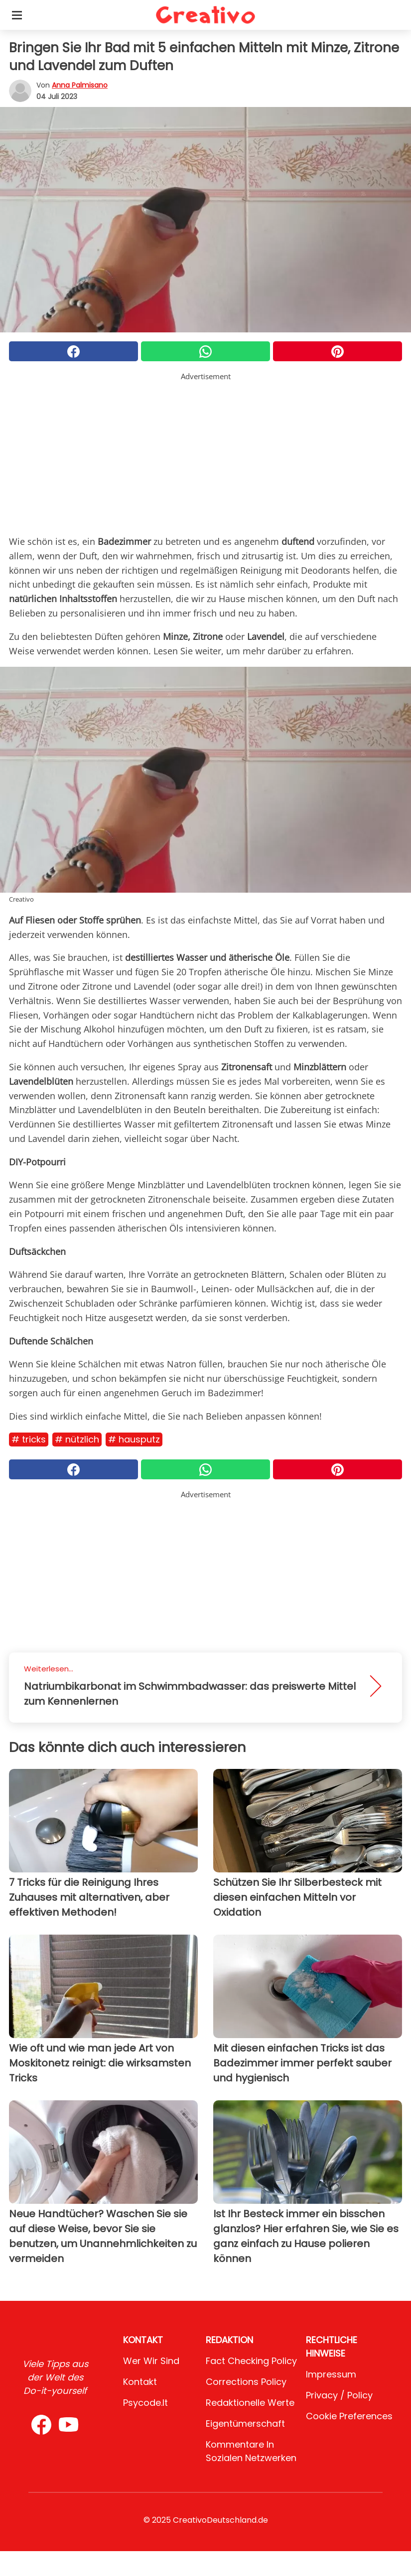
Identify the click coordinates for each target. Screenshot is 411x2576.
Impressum (331, 2374)
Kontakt (140, 2381)
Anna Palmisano (80, 85)
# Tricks (28, 1439)
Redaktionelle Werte (250, 2402)
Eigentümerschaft (245, 2423)
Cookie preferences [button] (349, 2416)
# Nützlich (77, 1439)
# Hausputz (134, 1439)
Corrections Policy (246, 2381)
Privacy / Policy (339, 2395)
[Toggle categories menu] (17, 15)
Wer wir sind (151, 2361)
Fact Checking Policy (251, 2361)
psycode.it (145, 2402)
